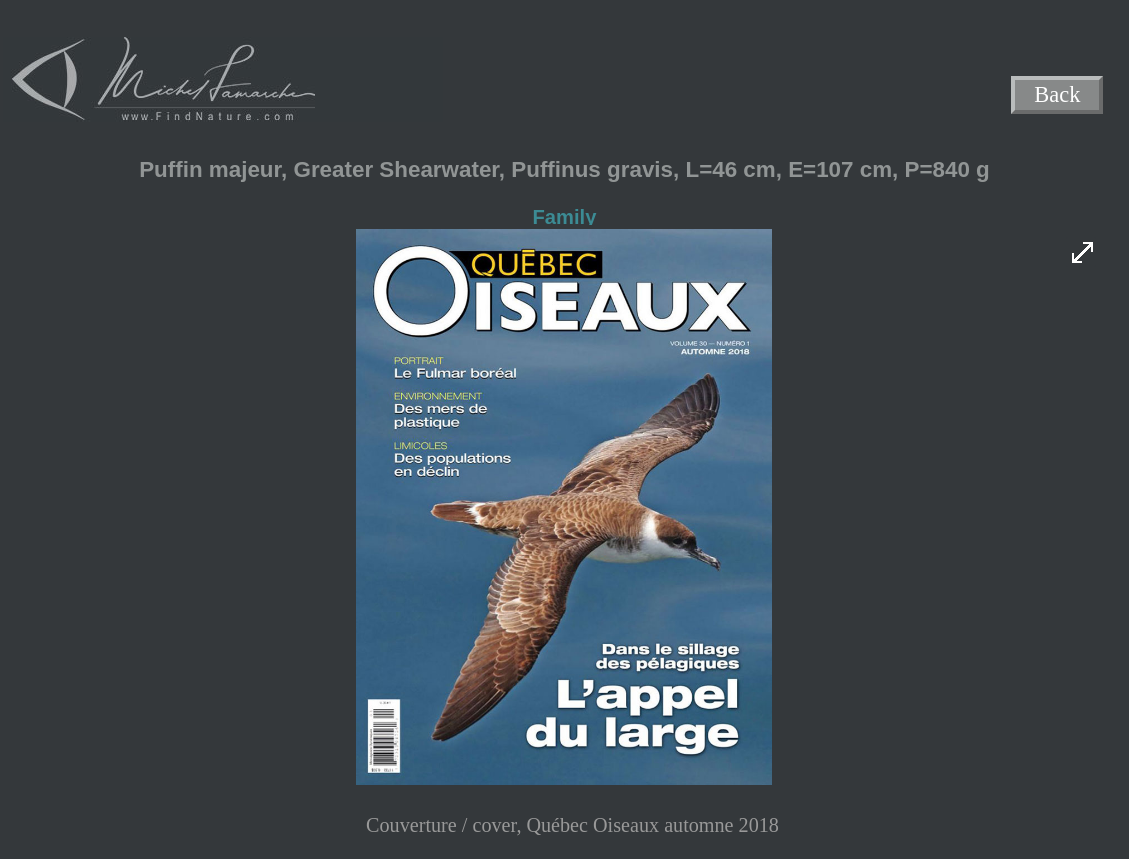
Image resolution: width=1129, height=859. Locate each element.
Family (565, 217)
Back (1058, 95)
